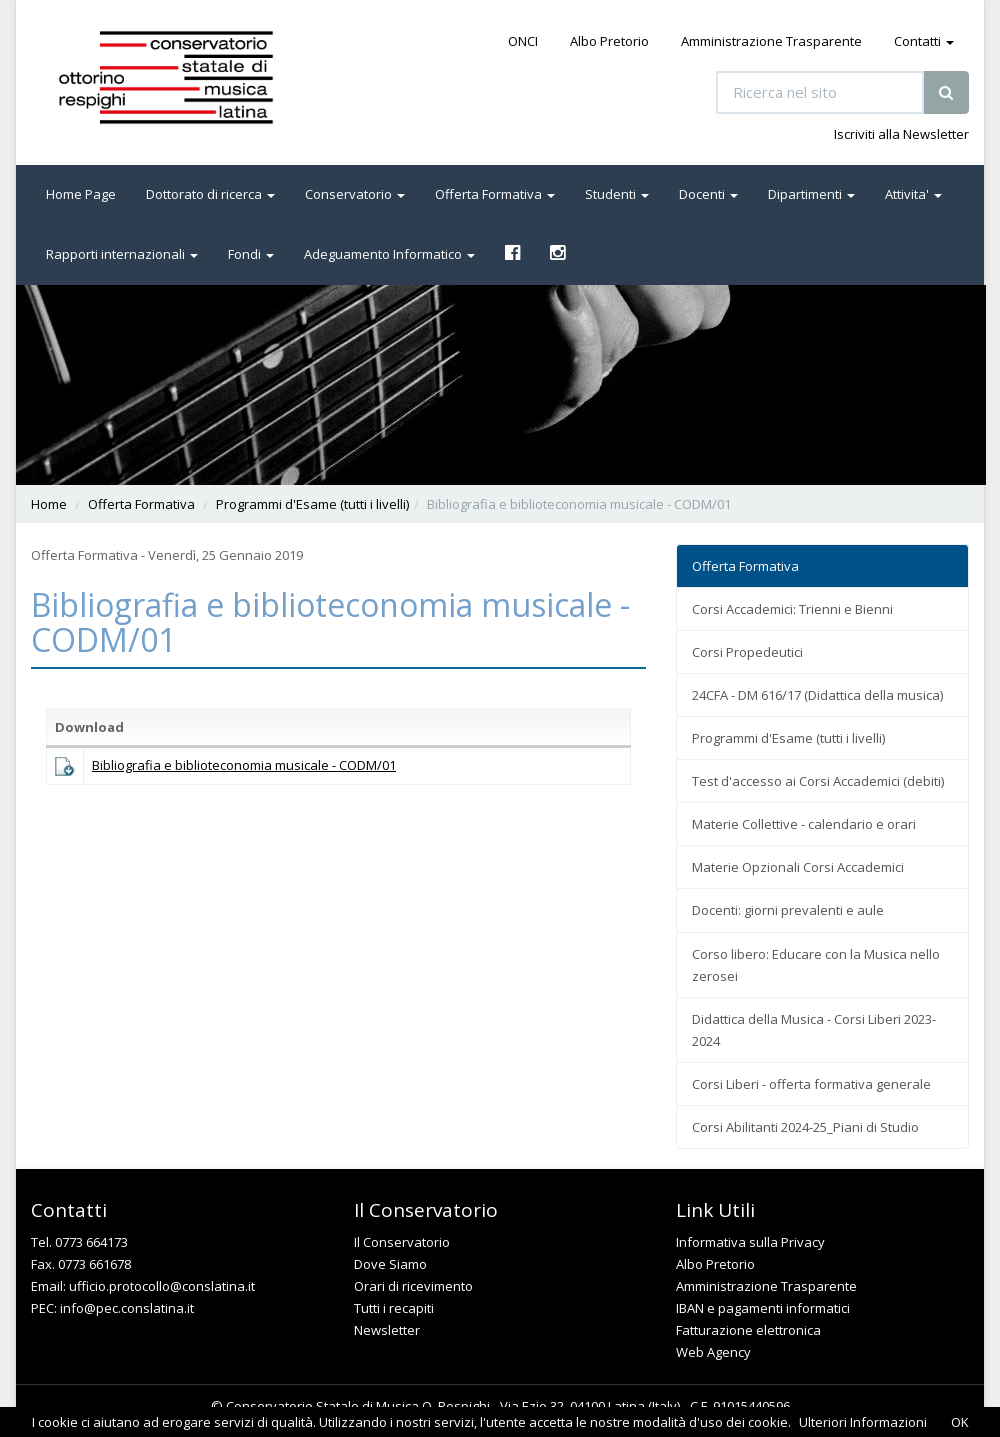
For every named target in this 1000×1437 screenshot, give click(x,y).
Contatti (924, 41)
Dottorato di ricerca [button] (210, 194)
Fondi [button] (251, 254)
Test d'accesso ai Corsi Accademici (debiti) (818, 781)
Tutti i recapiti (394, 1308)
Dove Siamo (390, 1264)
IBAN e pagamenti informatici (763, 1308)
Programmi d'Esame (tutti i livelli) (312, 504)
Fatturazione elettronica (748, 1330)
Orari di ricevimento (413, 1286)
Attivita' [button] (913, 194)
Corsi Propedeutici (747, 652)
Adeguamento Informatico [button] (389, 254)
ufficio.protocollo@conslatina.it (162, 1286)
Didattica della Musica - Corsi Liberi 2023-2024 (814, 1030)
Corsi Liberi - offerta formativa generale (811, 1084)
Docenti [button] (708, 194)
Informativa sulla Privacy (750, 1242)
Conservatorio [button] (355, 194)
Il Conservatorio (402, 1242)
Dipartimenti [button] (811, 194)
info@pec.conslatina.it (127, 1308)
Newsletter (387, 1330)
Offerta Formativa (141, 504)
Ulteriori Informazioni (863, 1422)
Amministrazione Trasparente (771, 41)
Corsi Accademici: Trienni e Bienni (792, 609)
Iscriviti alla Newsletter (901, 134)
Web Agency (713, 1352)
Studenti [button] (617, 194)
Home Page (81, 194)
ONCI (523, 41)
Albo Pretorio (609, 41)
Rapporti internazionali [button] (122, 254)
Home (49, 504)
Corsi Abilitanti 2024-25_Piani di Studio (805, 1127)
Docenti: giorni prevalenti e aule (788, 910)
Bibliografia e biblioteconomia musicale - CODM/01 (244, 765)
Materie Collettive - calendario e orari (804, 824)
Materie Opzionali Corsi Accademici (798, 867)
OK (960, 1422)
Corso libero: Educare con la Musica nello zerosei (816, 965)
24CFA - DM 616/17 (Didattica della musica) (817, 695)
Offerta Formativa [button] (495, 194)
